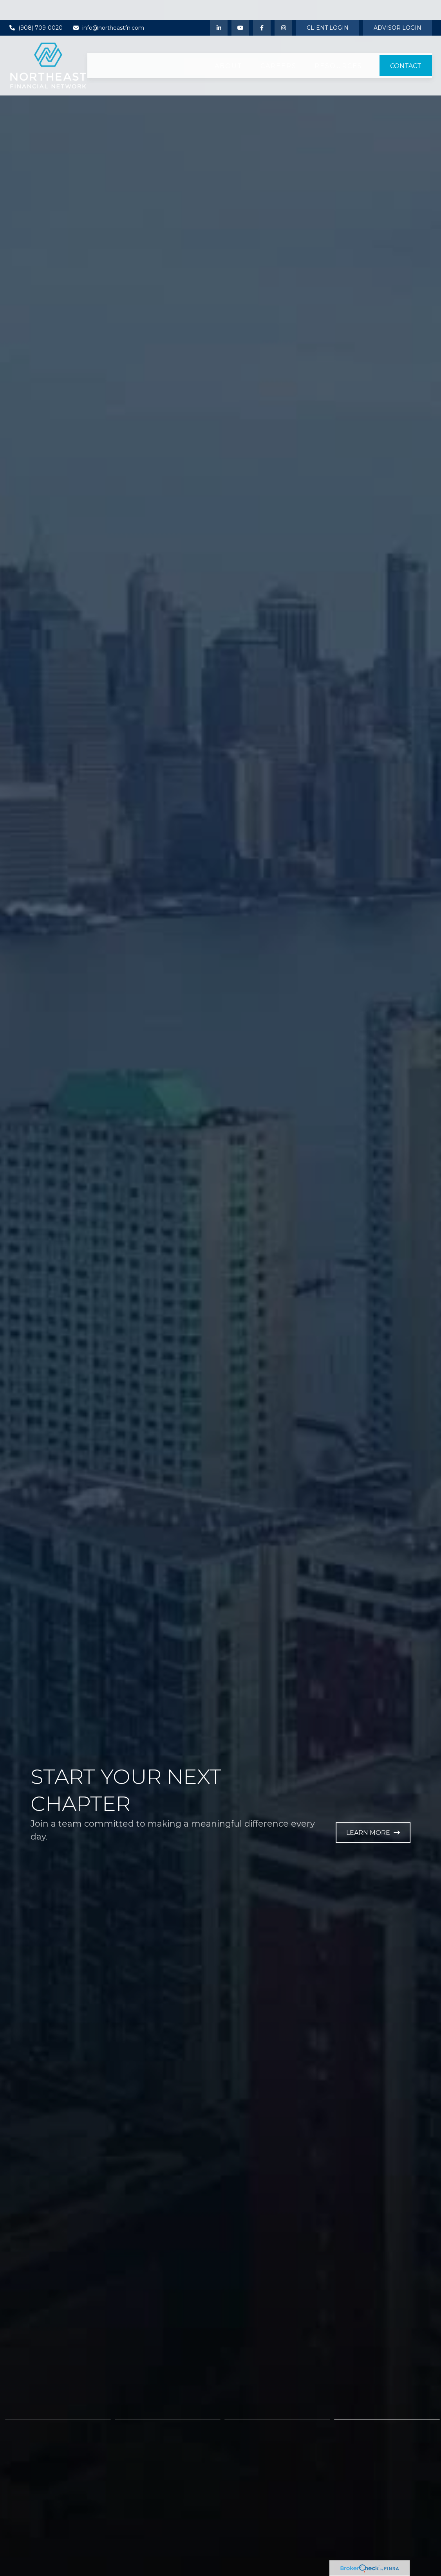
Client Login (328, 7)
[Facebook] (262, 8)
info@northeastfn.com (108, 7)
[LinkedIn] (219, 8)
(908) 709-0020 (36, 7)
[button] (228, 46)
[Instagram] (283, 8)
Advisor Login (397, 7)
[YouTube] (240, 8)
